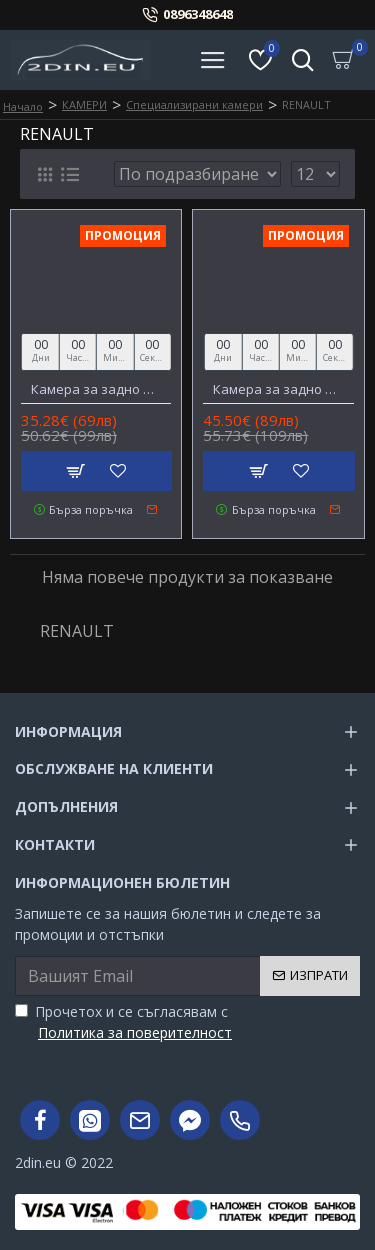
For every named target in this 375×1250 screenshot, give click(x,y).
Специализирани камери (194, 104)
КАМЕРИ (84, 104)
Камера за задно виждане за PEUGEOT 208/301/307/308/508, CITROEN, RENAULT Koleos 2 (96, 389)
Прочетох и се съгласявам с (125, 1022)
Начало (23, 106)
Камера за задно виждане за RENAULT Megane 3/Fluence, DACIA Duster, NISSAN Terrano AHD (278, 389)
